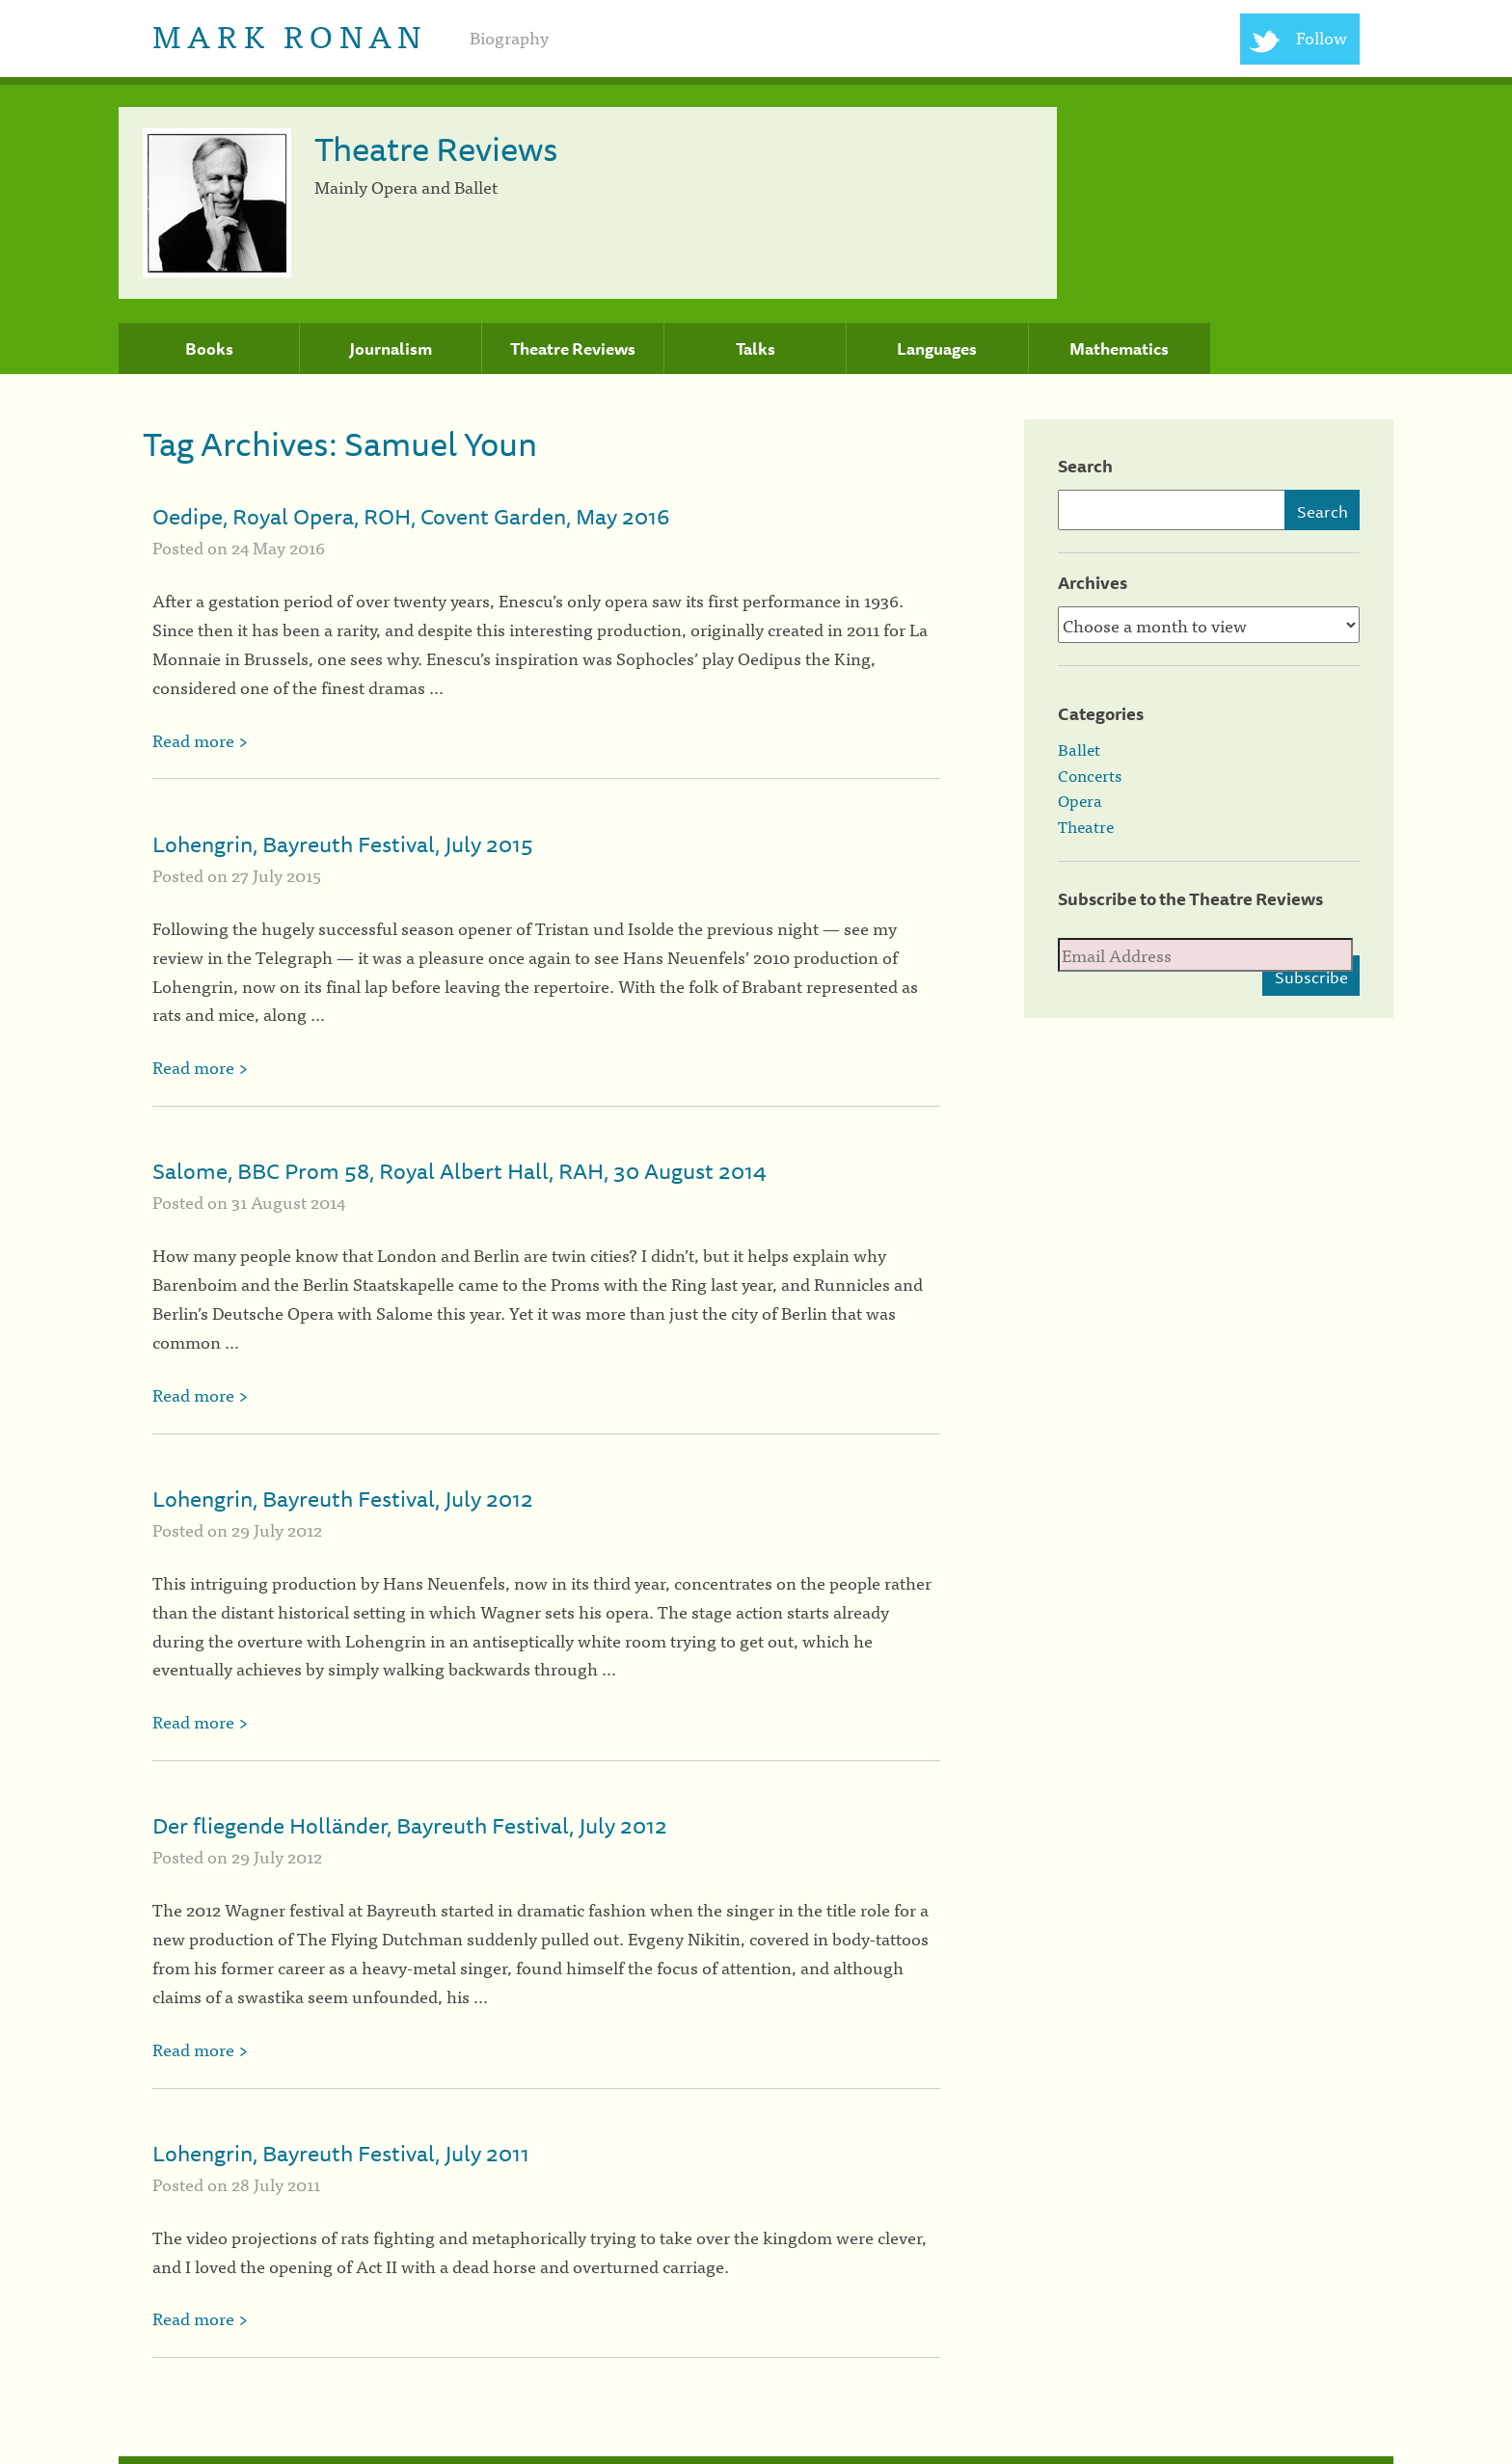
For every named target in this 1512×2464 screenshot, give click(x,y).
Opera (1080, 800)
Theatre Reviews (572, 349)
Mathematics (1119, 349)
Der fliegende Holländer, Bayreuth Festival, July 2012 (409, 1825)
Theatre (1086, 826)
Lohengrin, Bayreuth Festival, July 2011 (340, 2153)
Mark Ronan (289, 34)
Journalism (390, 349)
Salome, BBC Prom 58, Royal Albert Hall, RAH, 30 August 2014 (459, 1171)
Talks (755, 349)
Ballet (1079, 749)
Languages (937, 349)
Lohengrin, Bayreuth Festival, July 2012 (342, 1498)
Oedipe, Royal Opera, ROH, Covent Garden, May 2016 (410, 516)
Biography (509, 37)
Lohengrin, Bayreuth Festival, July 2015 (342, 844)
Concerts (1089, 775)
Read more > (200, 740)
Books (209, 349)
